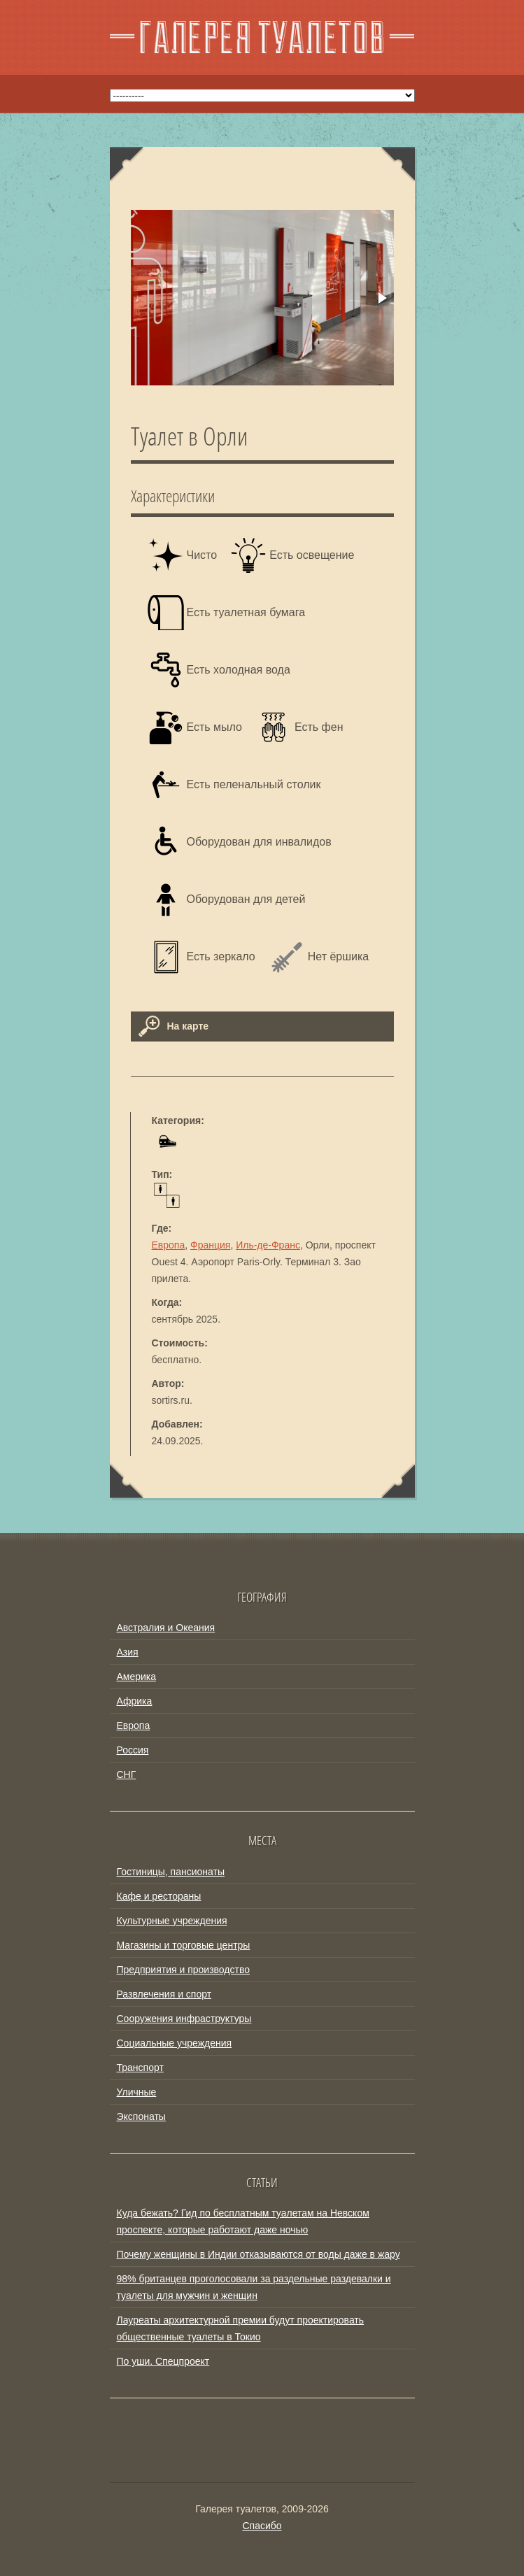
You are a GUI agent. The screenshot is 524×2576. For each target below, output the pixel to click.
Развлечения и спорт (164, 1994)
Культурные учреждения (172, 1920)
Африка (135, 1701)
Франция (210, 1245)
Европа (168, 1245)
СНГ (126, 1774)
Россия (133, 1750)
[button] (381, 298)
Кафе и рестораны (159, 1896)
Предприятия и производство (183, 1969)
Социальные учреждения (174, 2043)
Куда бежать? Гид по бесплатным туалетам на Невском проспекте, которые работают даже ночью (243, 2221)
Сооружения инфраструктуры (184, 2018)
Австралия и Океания (166, 1627)
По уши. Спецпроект (163, 2361)
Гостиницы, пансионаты (171, 1871)
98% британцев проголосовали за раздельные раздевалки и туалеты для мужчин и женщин (254, 2287)
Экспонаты (141, 2116)
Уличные (137, 2092)
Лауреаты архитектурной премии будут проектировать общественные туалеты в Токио (240, 2328)
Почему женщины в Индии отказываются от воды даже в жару (258, 2254)
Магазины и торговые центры (183, 1945)
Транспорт (140, 2067)
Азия (128, 1652)
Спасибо (261, 2525)
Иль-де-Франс (268, 1245)
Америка (137, 1676)
